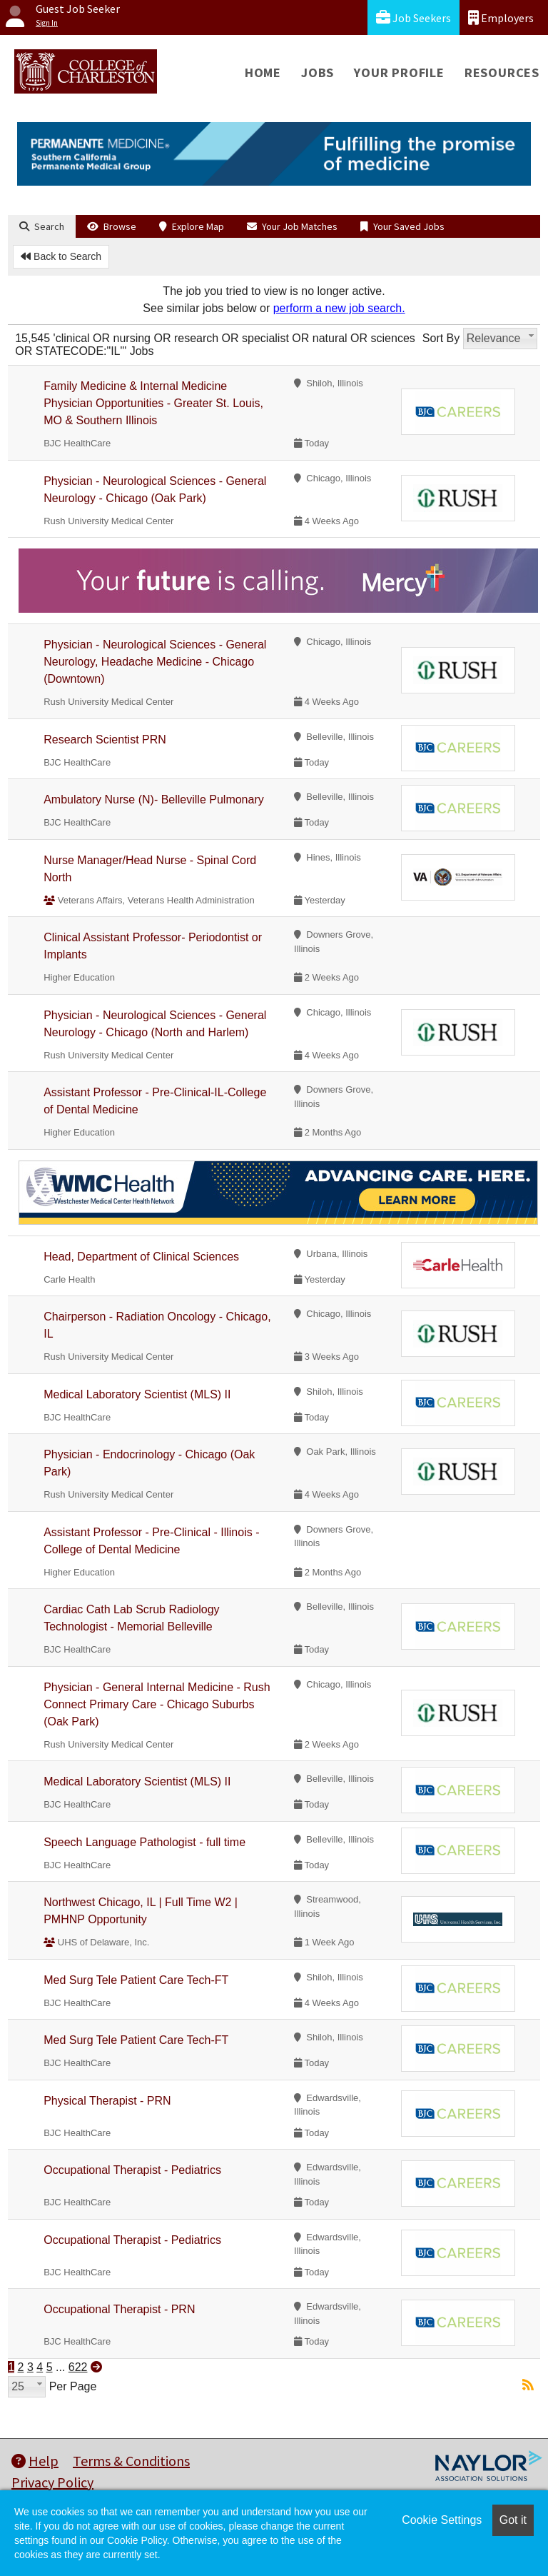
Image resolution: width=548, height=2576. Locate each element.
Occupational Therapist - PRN (119, 2309)
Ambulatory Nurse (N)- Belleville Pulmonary (154, 799)
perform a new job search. (339, 308)
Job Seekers (413, 17)
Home (263, 72)
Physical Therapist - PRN (107, 2101)
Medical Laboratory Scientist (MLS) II (137, 1394)
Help (35, 2461)
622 (78, 2367)
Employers (501, 17)
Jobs (317, 72)
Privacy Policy (52, 2482)
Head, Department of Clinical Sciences (141, 1257)
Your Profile (399, 72)
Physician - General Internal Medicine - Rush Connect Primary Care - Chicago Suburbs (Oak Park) (157, 1704)
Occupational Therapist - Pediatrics (132, 2170)
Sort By (441, 338)
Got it (513, 2520)
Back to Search (61, 256)
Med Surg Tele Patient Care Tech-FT (136, 1980)
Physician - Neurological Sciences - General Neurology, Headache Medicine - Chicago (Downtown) (155, 661)
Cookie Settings (442, 2520)
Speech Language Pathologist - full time (144, 1842)
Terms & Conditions (131, 2461)
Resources (502, 72)
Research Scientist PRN (105, 739)
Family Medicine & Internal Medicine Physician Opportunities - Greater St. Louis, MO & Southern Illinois (153, 403)
